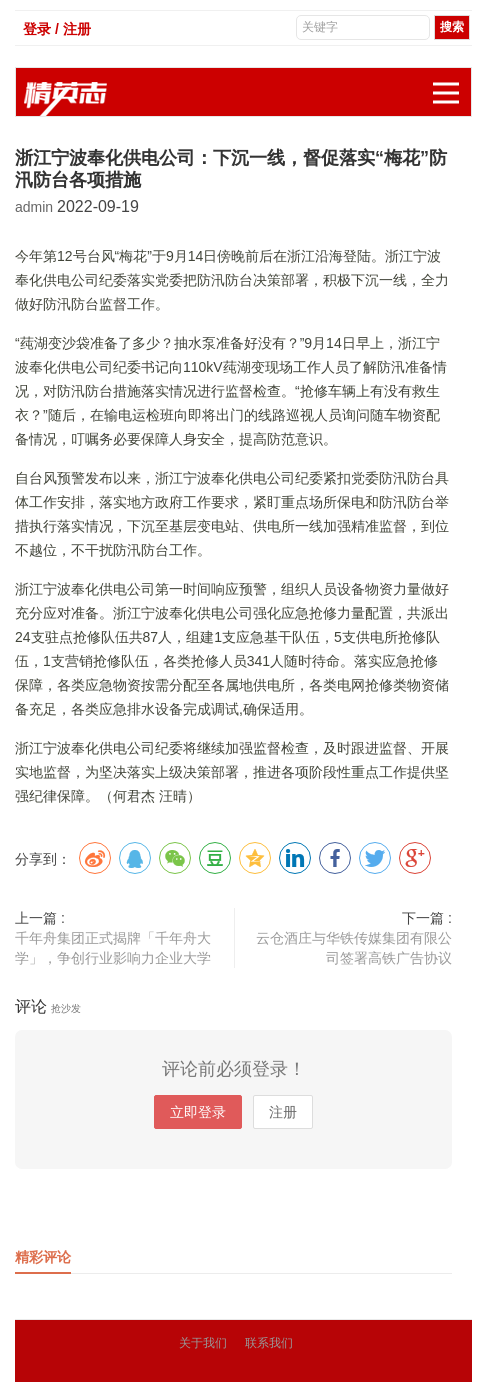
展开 (452, 82)
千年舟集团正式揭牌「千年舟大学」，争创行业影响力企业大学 (113, 948)
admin (36, 207)
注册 (283, 1112)
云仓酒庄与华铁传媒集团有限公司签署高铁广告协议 (354, 948)
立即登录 (198, 1112)
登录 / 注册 (57, 29)
